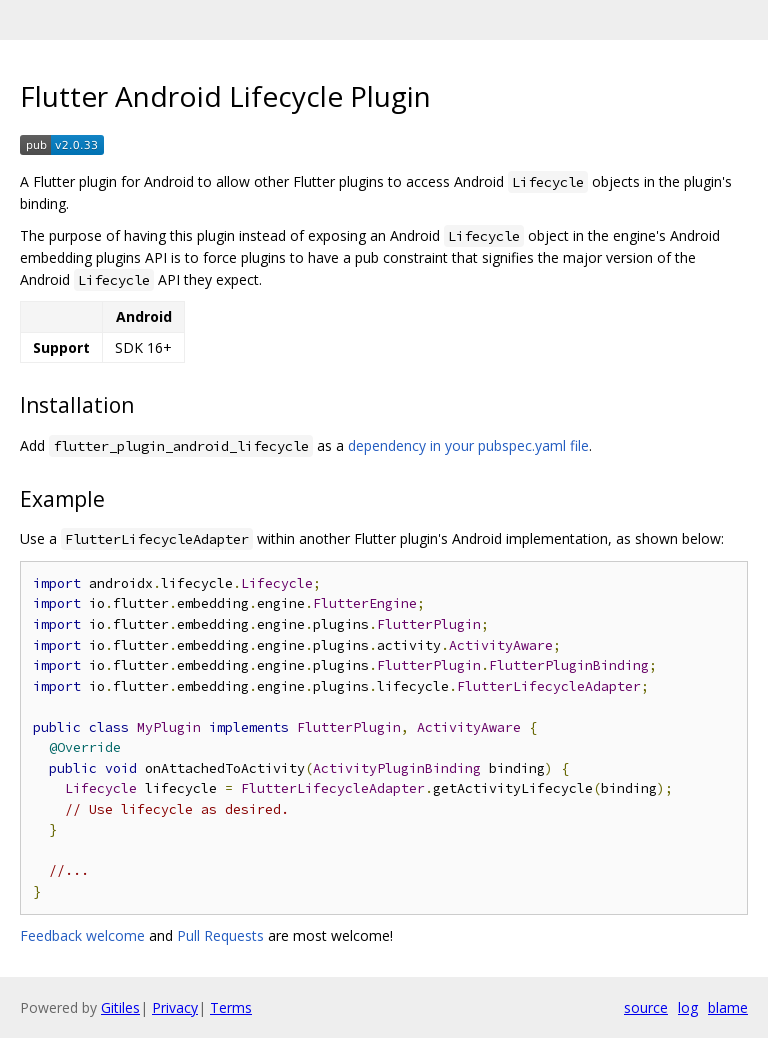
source (646, 1007)
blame (728, 1007)
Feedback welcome (82, 935)
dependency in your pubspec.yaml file (468, 445)
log (688, 1007)
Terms (231, 1007)
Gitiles (120, 1007)
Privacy (175, 1007)
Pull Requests (220, 935)
